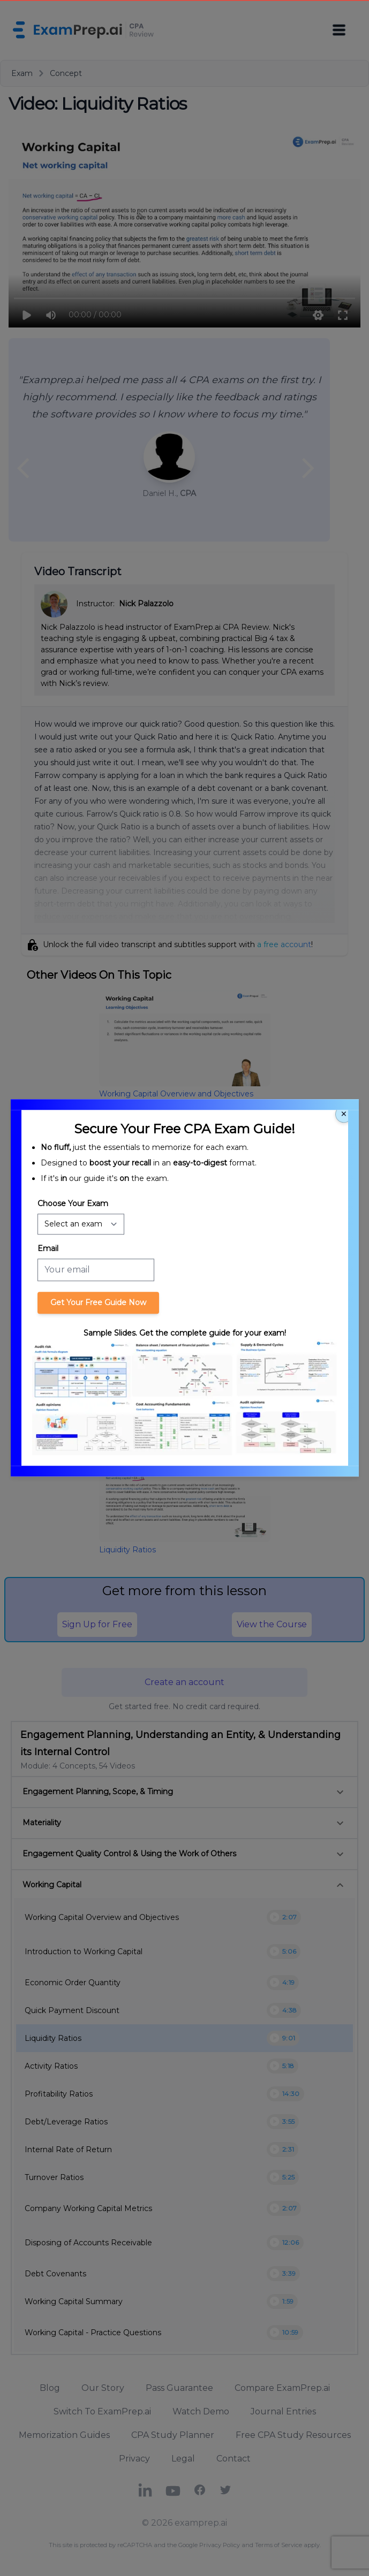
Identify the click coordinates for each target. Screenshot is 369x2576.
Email (47, 1248)
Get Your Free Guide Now (98, 1302)
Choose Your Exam (72, 1203)
